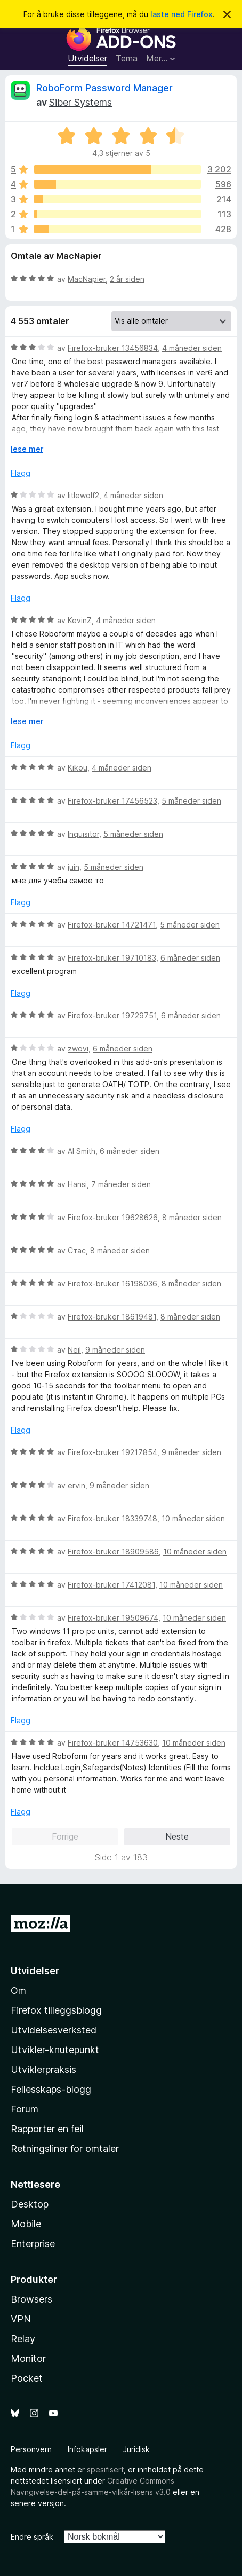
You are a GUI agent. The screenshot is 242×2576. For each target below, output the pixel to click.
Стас (77, 1250)
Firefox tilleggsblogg (56, 2010)
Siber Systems (80, 102)
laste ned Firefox (181, 14)
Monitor (28, 2358)
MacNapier (87, 279)
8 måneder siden (192, 1217)
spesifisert (105, 2469)
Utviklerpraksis (43, 2069)
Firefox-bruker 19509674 (113, 1617)
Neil (74, 1349)
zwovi (78, 1048)
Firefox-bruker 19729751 (112, 1015)
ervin (76, 1485)
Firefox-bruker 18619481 (112, 1316)
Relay (23, 2338)
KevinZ (80, 620)
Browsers (31, 2299)
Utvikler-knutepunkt (55, 2049)
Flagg (20, 472)
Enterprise (33, 2243)
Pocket (27, 2378)
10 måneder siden (193, 1518)
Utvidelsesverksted (53, 2030)
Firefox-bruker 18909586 (113, 1551)
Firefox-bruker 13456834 (113, 347)
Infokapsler (87, 2449)
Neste (177, 1836)
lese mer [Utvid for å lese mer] (27, 448)
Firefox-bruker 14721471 (112, 924)
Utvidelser (87, 58)
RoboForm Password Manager (104, 87)
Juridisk (136, 2449)
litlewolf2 (83, 495)
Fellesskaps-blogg (51, 2089)
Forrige (65, 1836)
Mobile (26, 2223)
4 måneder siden (192, 347)
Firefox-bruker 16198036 (112, 1283)
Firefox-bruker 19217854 (112, 1452)
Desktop (30, 2204)
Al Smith (81, 1151)
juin (73, 866)
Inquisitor (83, 833)
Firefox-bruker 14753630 (113, 1742)
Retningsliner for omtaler (65, 2148)
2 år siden (127, 279)
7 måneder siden (121, 1184)
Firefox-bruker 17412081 (111, 1584)
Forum (24, 2109)
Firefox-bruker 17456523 (112, 800)
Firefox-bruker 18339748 (112, 1518)
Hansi (77, 1184)
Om (18, 1990)
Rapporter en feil (47, 2128)
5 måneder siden (191, 800)
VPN (21, 2318)
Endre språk (32, 2536)
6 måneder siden (190, 957)
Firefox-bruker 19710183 (112, 957)
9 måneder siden (115, 1349)
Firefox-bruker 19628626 (113, 1217)
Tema (127, 58)
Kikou (77, 767)
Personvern (31, 2449)
